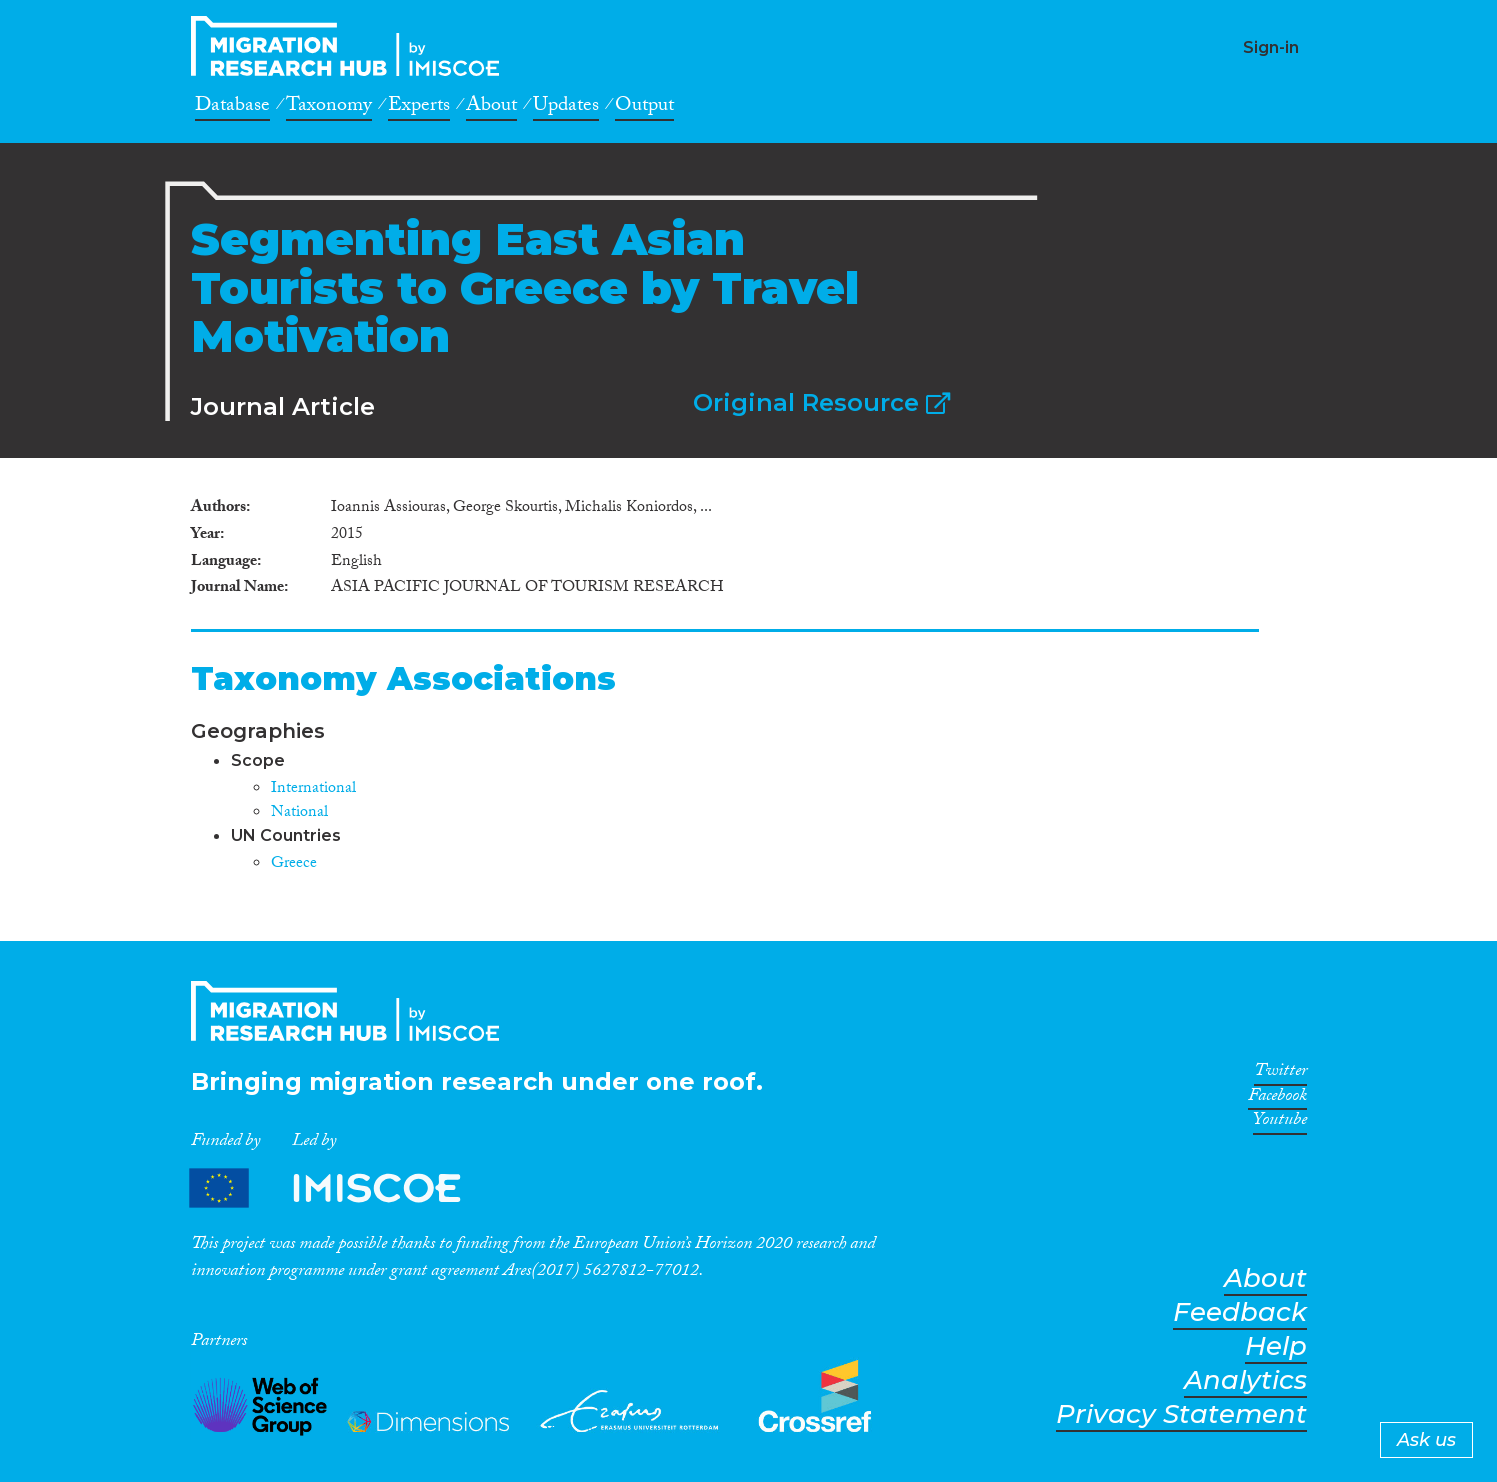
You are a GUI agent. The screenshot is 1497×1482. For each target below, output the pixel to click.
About (491, 108)
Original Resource (821, 402)
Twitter (1280, 1074)
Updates (566, 108)
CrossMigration (351, 46)
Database (232, 108)
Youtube (1280, 1123)
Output (644, 108)
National (299, 813)
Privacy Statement (1181, 1414)
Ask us (1426, 1440)
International (313, 789)
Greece (294, 864)
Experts (419, 108)
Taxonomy (329, 108)
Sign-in (1271, 47)
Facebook (1277, 1099)
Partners (342, 1188)
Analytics (1245, 1380)
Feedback (1240, 1312)
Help (1276, 1346)
